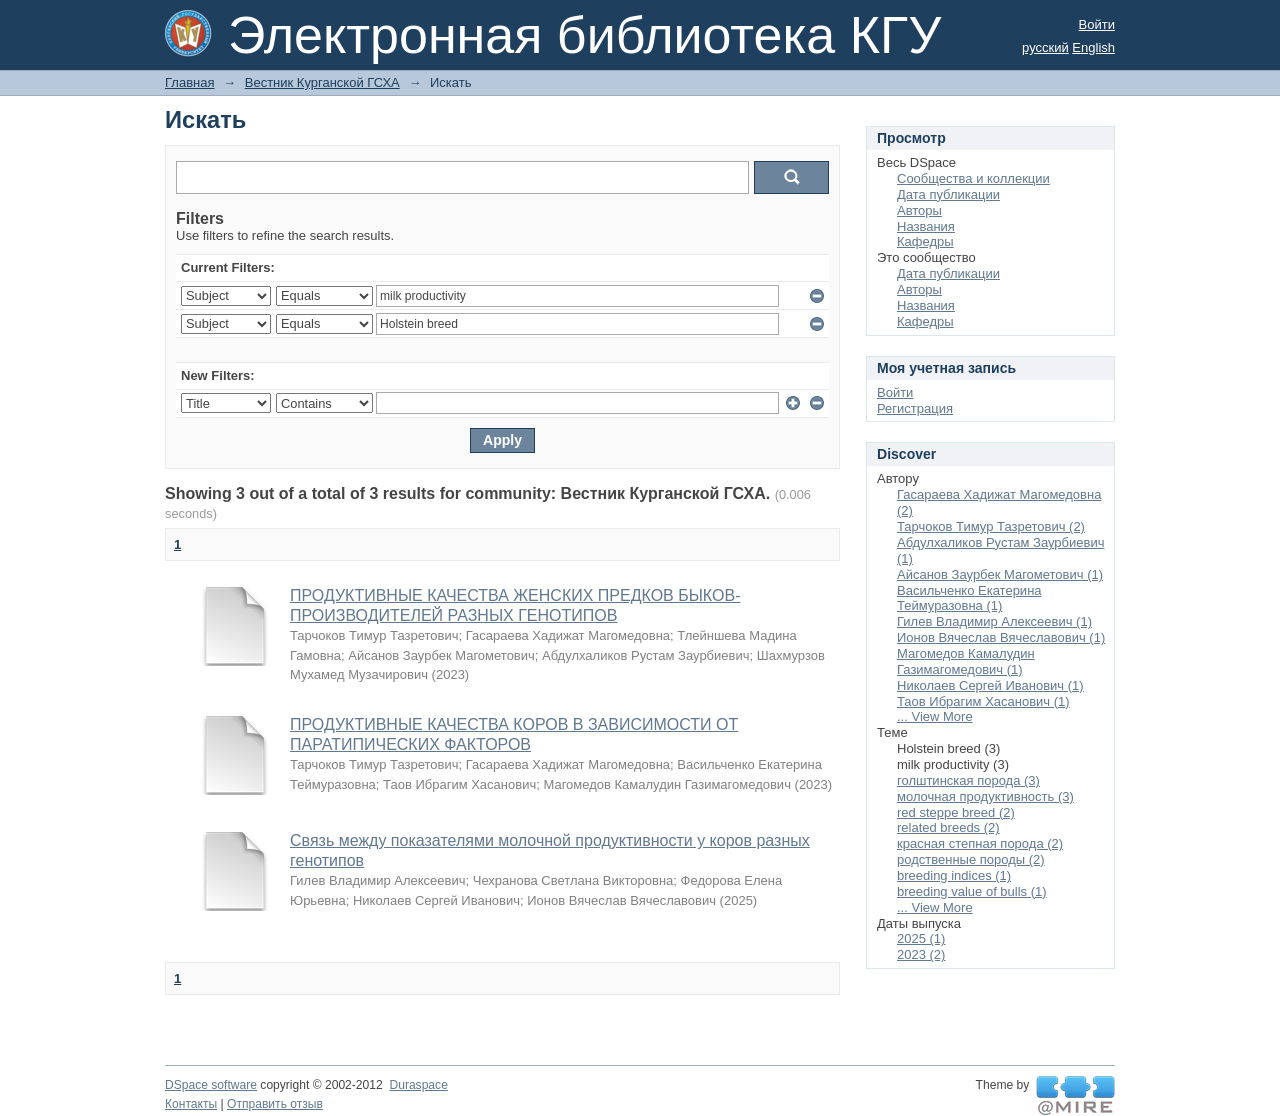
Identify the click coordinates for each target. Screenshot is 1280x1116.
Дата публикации (948, 194)
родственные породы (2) (971, 859)
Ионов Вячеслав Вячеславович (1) (1001, 637)
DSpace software (211, 1085)
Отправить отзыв (275, 1104)
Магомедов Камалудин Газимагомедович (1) (966, 661)
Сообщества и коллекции (973, 178)
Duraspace (418, 1085)
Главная (189, 82)
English (1093, 47)
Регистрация (915, 408)
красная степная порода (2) (980, 843)
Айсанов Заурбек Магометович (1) (1000, 574)
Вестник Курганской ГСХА (322, 82)
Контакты (191, 1104)
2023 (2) (921, 954)
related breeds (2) (948, 827)
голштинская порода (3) (968, 780)
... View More (935, 716)
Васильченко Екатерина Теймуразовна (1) (969, 598)
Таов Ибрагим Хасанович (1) (983, 701)
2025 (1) (921, 938)
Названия (926, 226)
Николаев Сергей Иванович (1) (990, 685)
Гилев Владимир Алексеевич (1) (994, 621)
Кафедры (925, 241)
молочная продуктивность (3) (985, 796)
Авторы (919, 210)
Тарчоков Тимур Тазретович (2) (991, 526)
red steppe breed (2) (956, 812)
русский (1045, 47)
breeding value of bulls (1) (972, 891)
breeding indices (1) (954, 875)
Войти (1097, 24)
